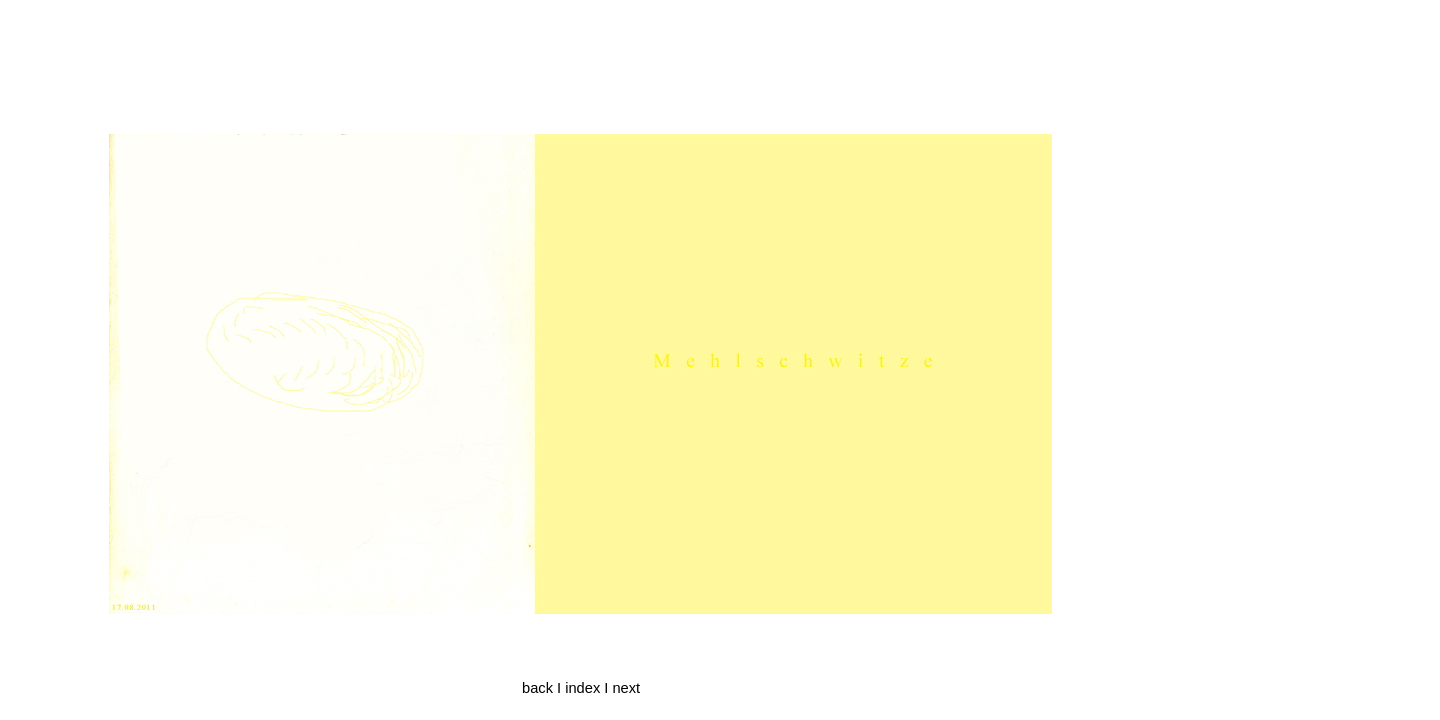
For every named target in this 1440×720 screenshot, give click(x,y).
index (582, 688)
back (537, 688)
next (626, 688)
